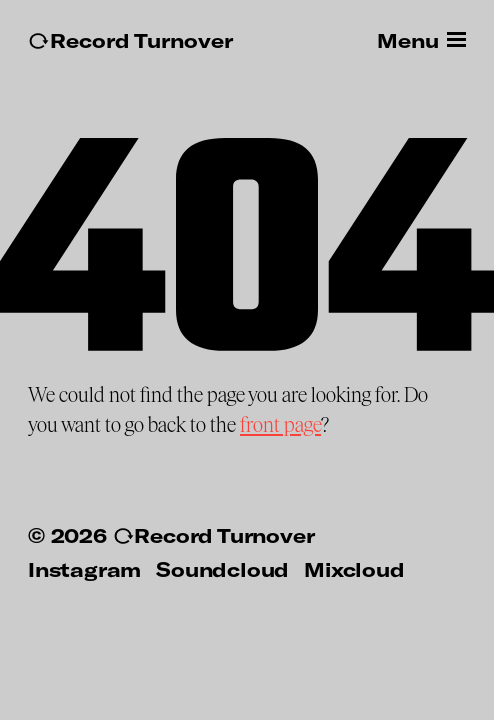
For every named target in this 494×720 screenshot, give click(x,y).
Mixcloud (354, 569)
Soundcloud (222, 569)
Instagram (84, 569)
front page (280, 425)
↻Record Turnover (130, 40)
